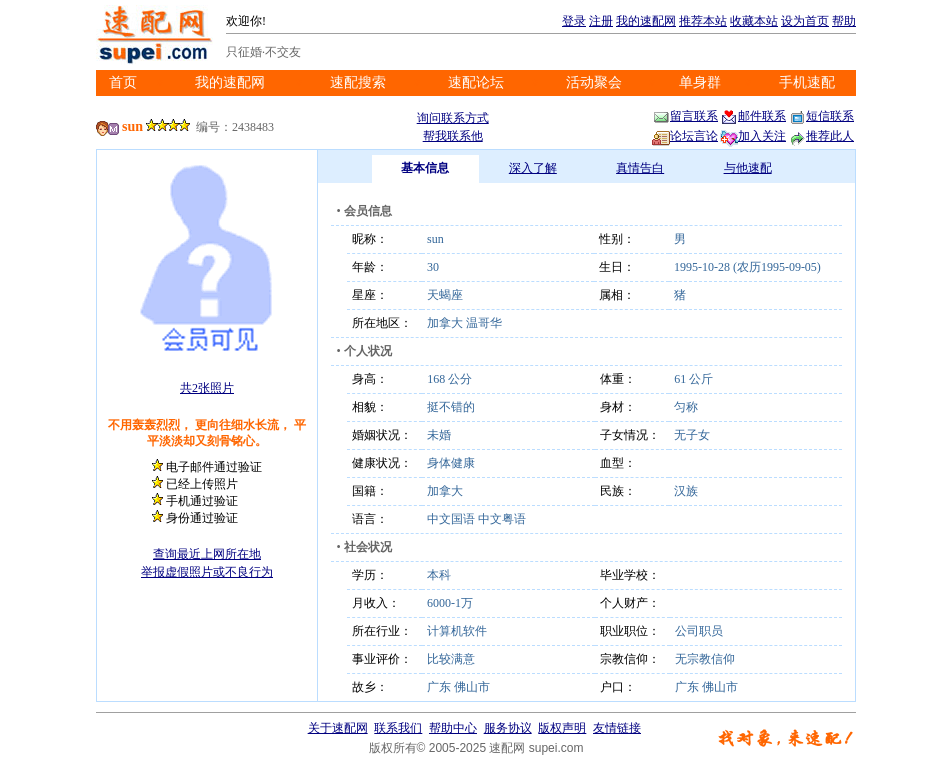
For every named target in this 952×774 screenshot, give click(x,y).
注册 (601, 21)
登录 (574, 21)
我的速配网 (646, 21)
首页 (123, 82)
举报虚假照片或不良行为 (207, 572)
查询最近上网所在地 (207, 554)
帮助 (844, 21)
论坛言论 (685, 136)
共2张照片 (207, 388)
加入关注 (753, 136)
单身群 (700, 82)
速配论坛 (476, 82)
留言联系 (685, 116)
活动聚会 (594, 82)
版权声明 (562, 728)
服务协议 (508, 728)
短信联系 (821, 116)
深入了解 (533, 168)
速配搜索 (358, 82)
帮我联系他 (453, 136)
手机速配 (807, 82)
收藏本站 (754, 21)
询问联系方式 (453, 118)
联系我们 (398, 728)
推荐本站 (703, 21)
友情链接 (617, 728)
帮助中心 (453, 728)
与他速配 (748, 168)
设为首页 (805, 21)
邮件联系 (753, 116)
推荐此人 (821, 136)
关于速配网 (338, 728)
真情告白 (640, 168)
